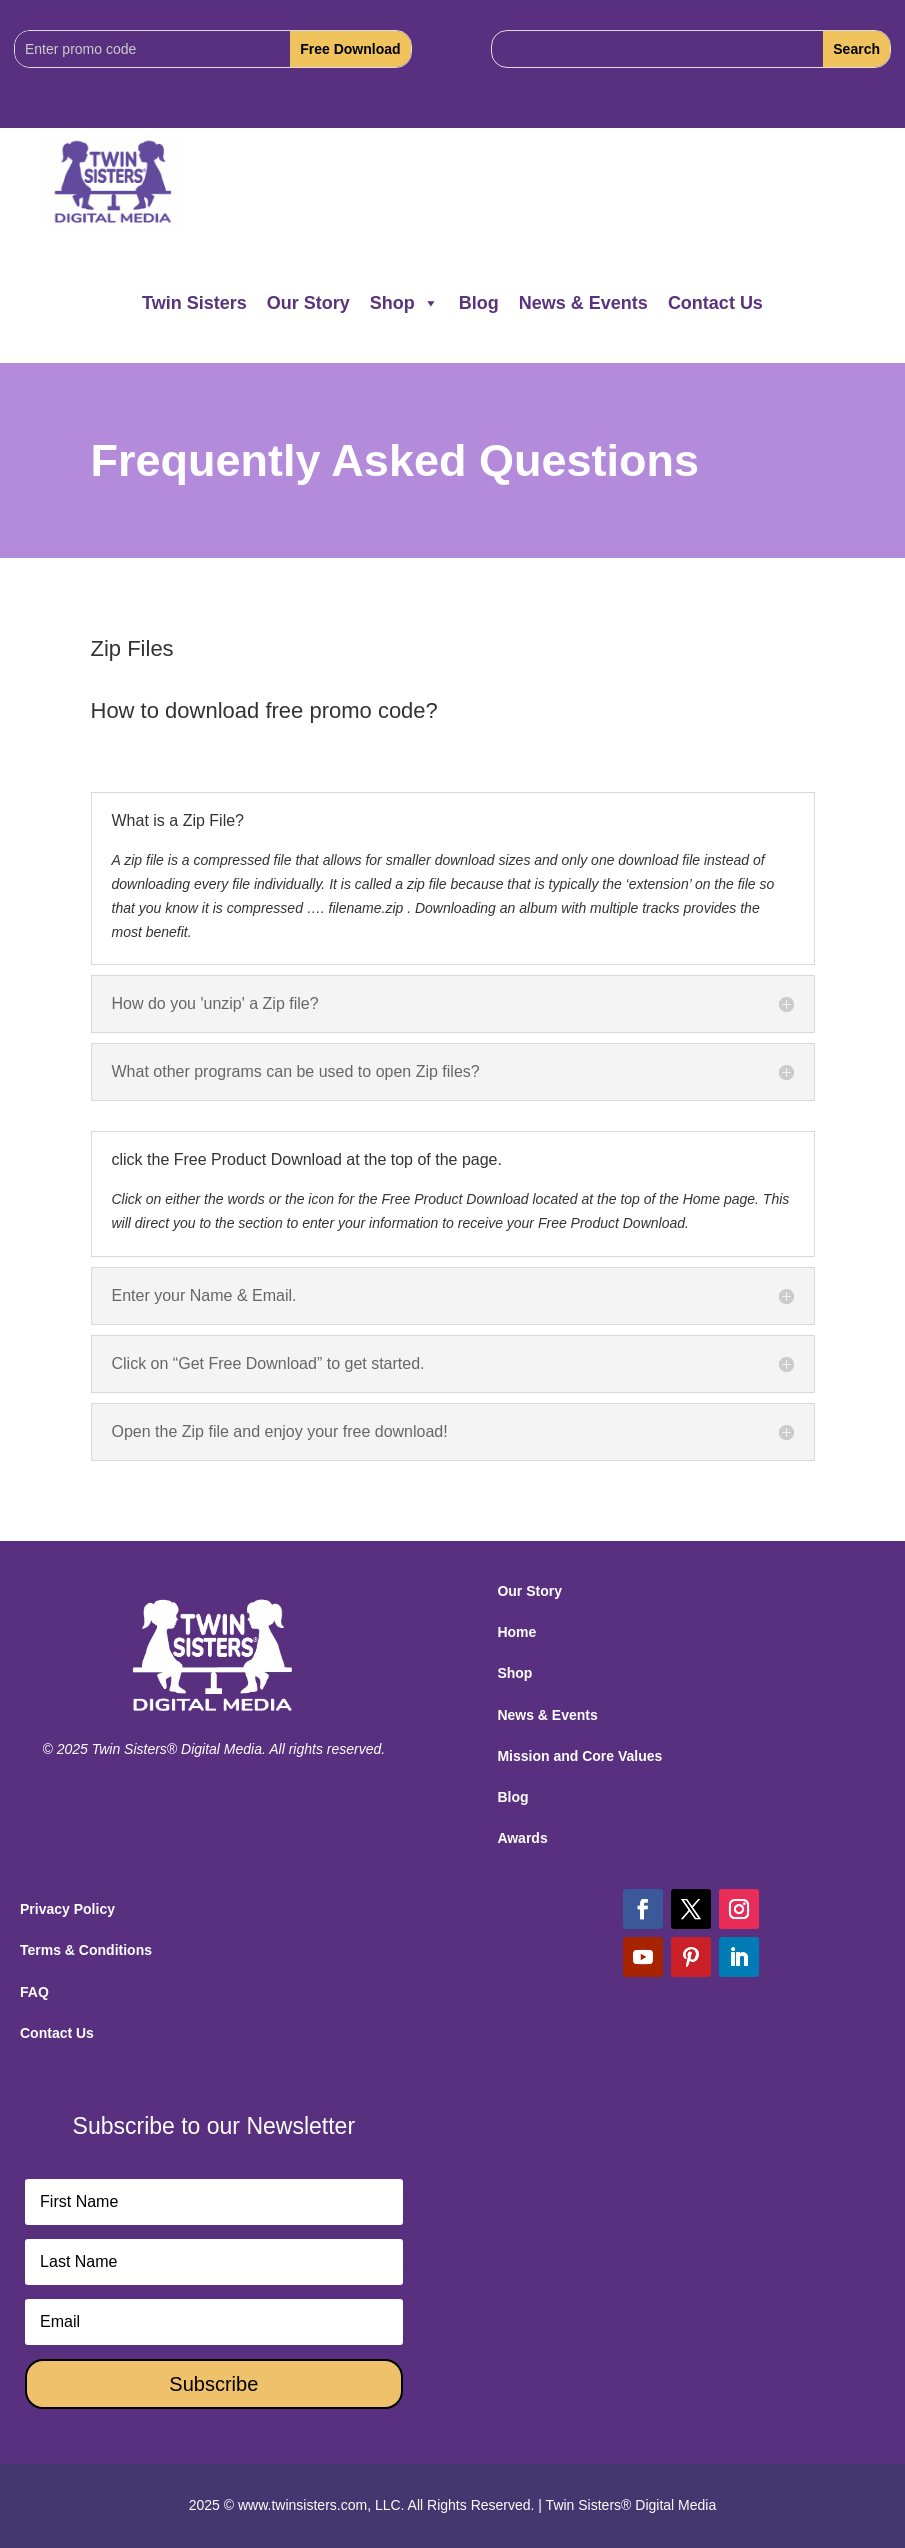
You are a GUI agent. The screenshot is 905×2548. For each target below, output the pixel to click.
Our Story (308, 303)
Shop (404, 303)
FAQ (34, 1992)
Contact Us (715, 303)
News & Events (583, 303)
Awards (522, 1838)
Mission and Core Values (579, 1756)
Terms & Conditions (86, 1950)
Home (516, 1632)
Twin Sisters (194, 303)
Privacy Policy (67, 1909)
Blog (479, 303)
